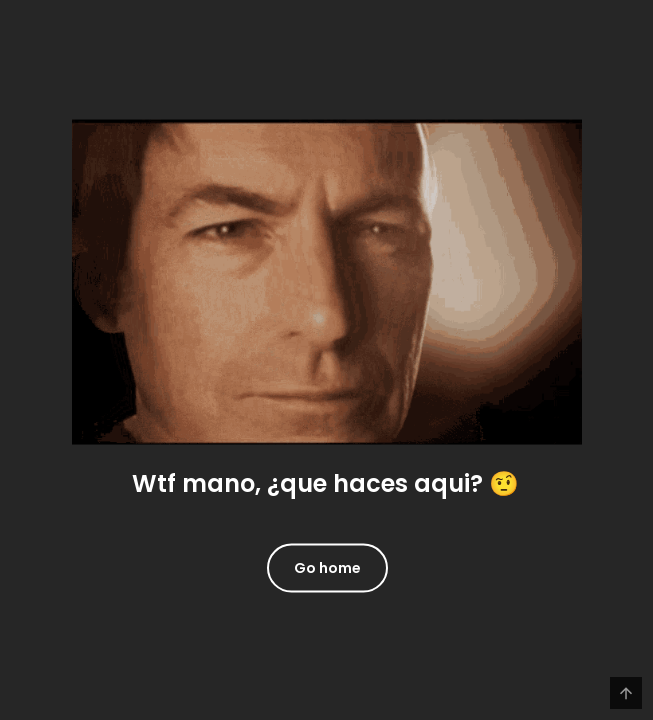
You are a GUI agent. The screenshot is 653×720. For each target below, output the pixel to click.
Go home (327, 567)
